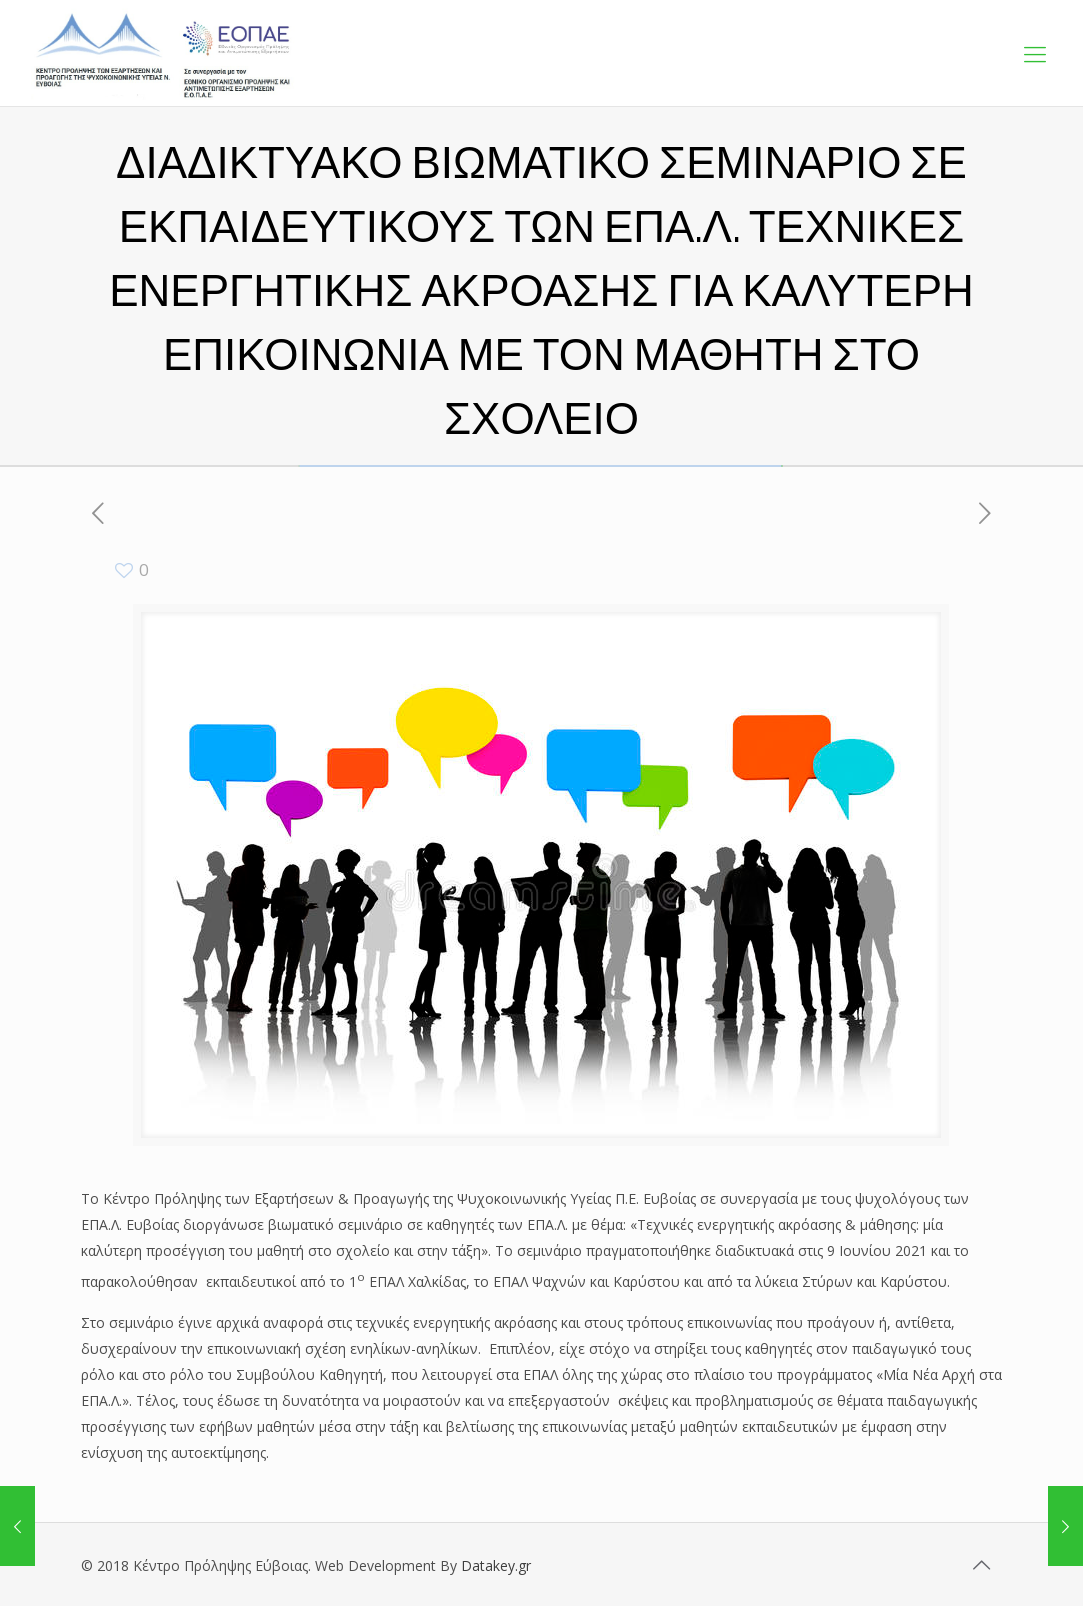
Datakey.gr (496, 1565)
